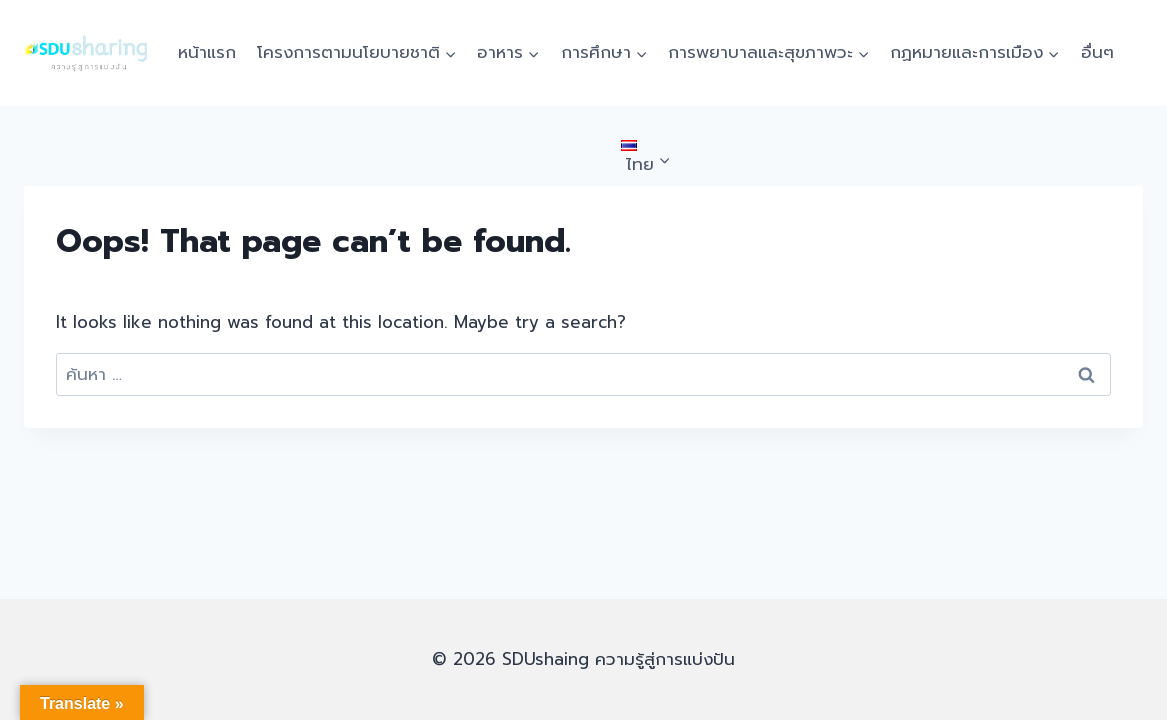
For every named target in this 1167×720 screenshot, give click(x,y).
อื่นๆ (1097, 52)
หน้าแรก (207, 52)
